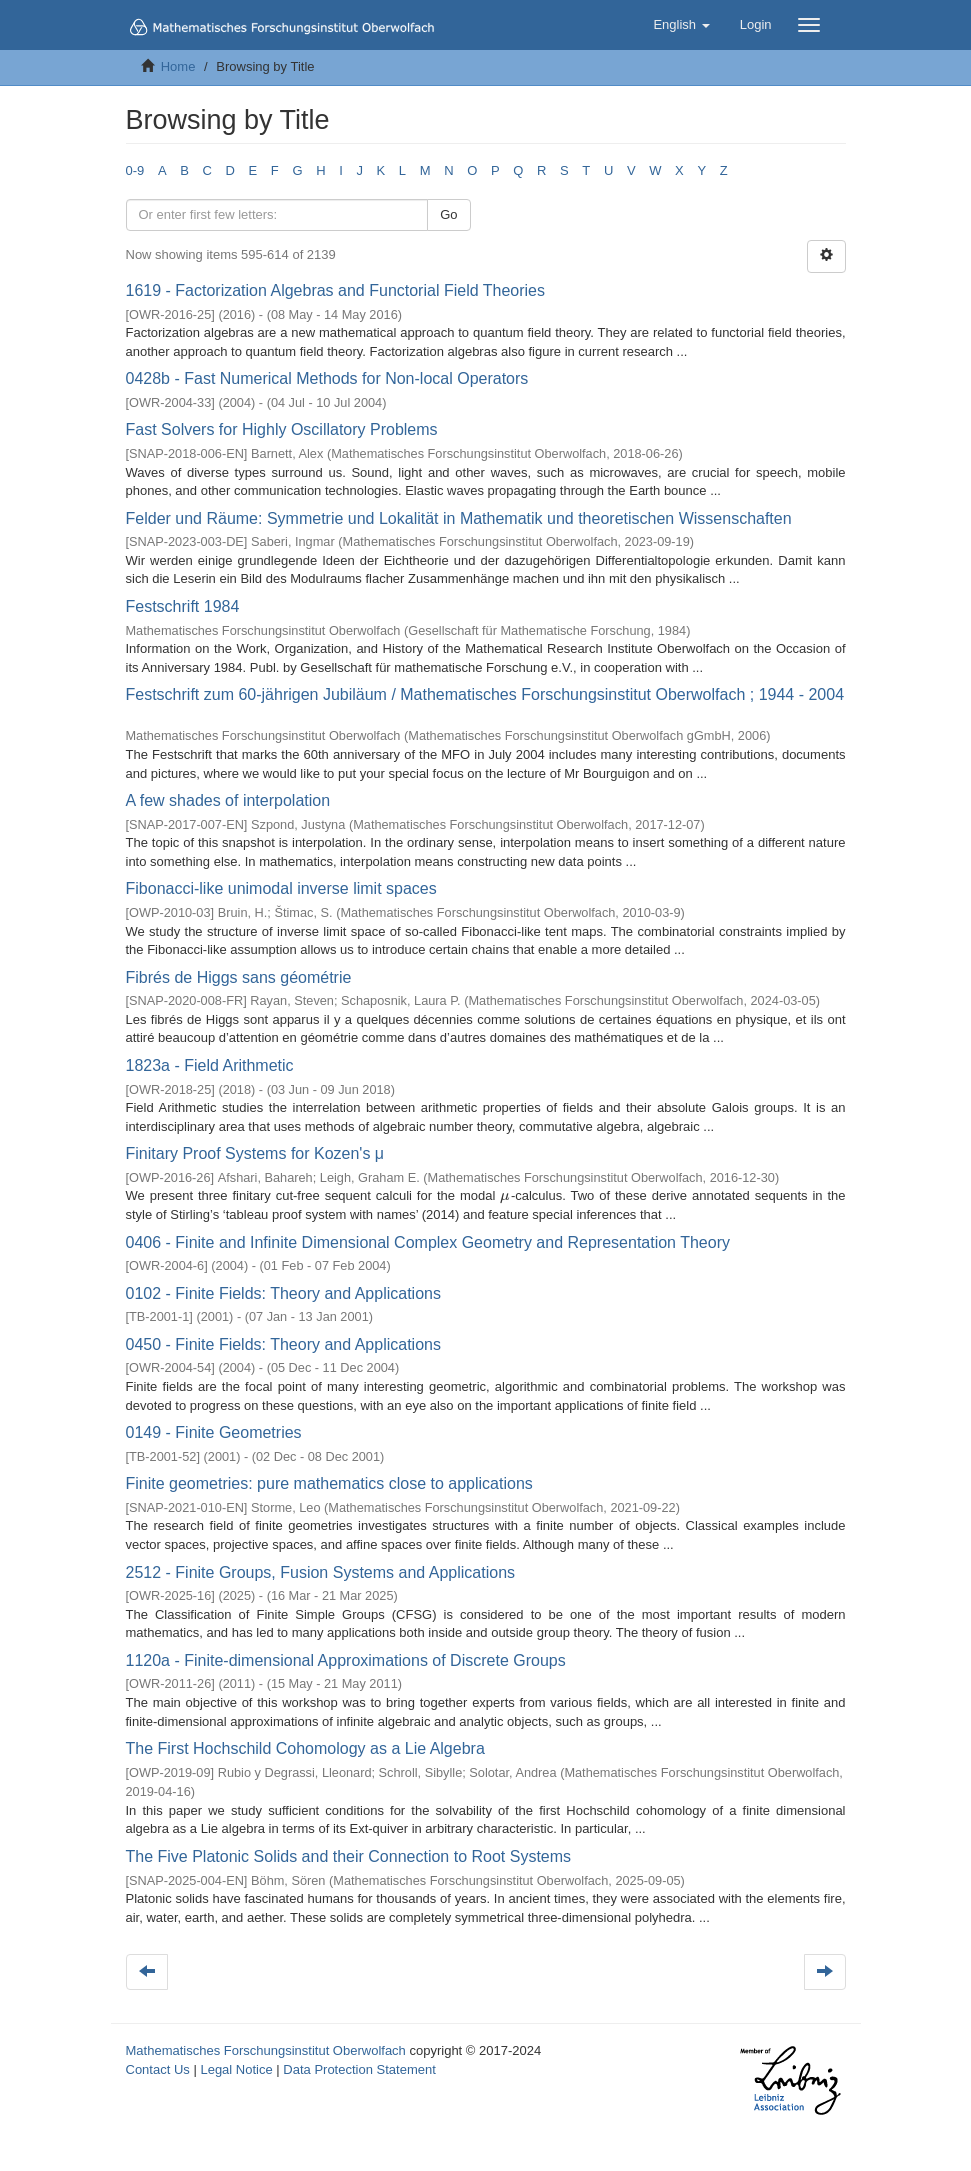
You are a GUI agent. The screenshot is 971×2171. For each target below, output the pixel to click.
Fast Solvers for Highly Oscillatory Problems (282, 429)
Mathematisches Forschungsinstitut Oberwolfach (266, 2050)
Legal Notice (236, 2069)
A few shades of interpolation (228, 800)
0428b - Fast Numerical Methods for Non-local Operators (327, 378)
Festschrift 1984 (183, 606)
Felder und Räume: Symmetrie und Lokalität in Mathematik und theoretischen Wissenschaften (459, 518)
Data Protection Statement (359, 2069)
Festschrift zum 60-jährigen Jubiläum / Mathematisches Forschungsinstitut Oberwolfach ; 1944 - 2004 (485, 694)
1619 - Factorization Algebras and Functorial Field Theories (335, 290)
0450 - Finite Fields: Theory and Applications (283, 1344)
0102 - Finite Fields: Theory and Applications (283, 1293)
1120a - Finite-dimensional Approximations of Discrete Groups (346, 1660)
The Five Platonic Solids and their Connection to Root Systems (349, 1856)
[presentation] (505, 1195)
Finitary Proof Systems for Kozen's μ (255, 1153)
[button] (681, 25)
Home (178, 66)
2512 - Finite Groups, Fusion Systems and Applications (321, 1572)
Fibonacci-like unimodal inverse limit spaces (281, 888)
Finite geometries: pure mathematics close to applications (329, 1483)
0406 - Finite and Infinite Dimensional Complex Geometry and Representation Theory (428, 1242)
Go (448, 214)
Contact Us (158, 2069)
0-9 (135, 170)
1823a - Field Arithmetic (210, 1065)
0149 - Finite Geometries (214, 1432)
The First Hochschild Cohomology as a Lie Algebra (305, 1748)
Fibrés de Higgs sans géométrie (239, 977)
